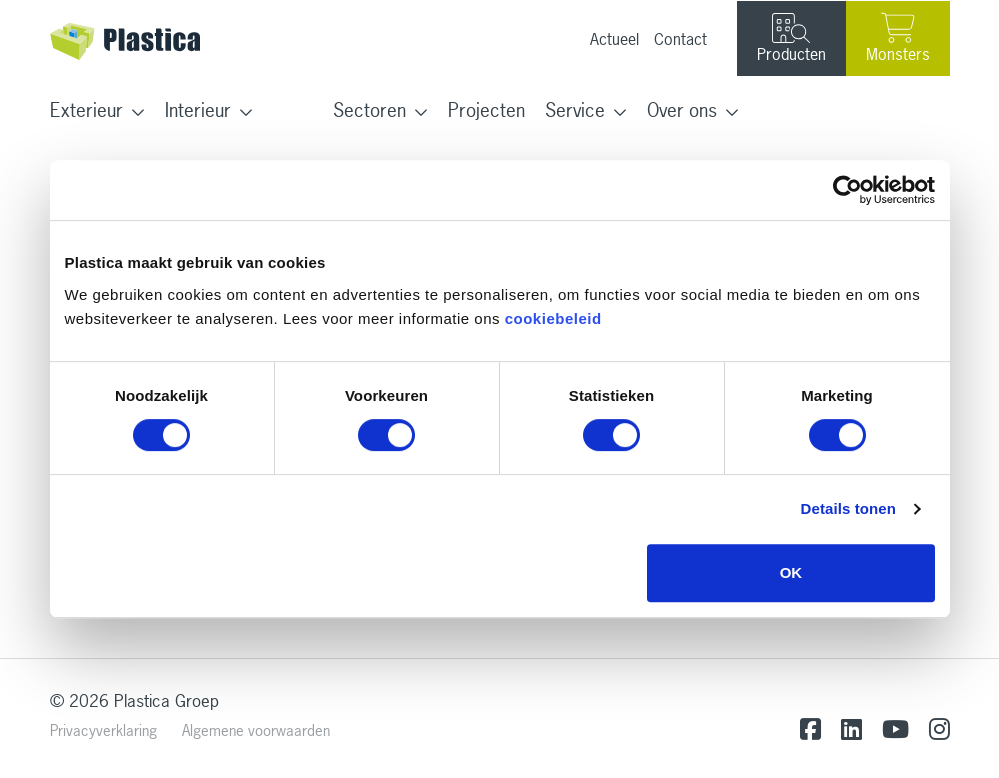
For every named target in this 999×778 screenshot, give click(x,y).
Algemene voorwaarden (256, 730)
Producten (791, 39)
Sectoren (369, 110)
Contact (680, 39)
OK (791, 572)
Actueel (614, 39)
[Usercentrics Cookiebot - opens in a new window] (847, 190)
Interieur (198, 110)
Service (575, 110)
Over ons (682, 110)
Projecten (486, 110)
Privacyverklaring (103, 730)
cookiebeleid (553, 318)
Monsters (898, 38)
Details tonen (848, 508)
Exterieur (86, 110)
